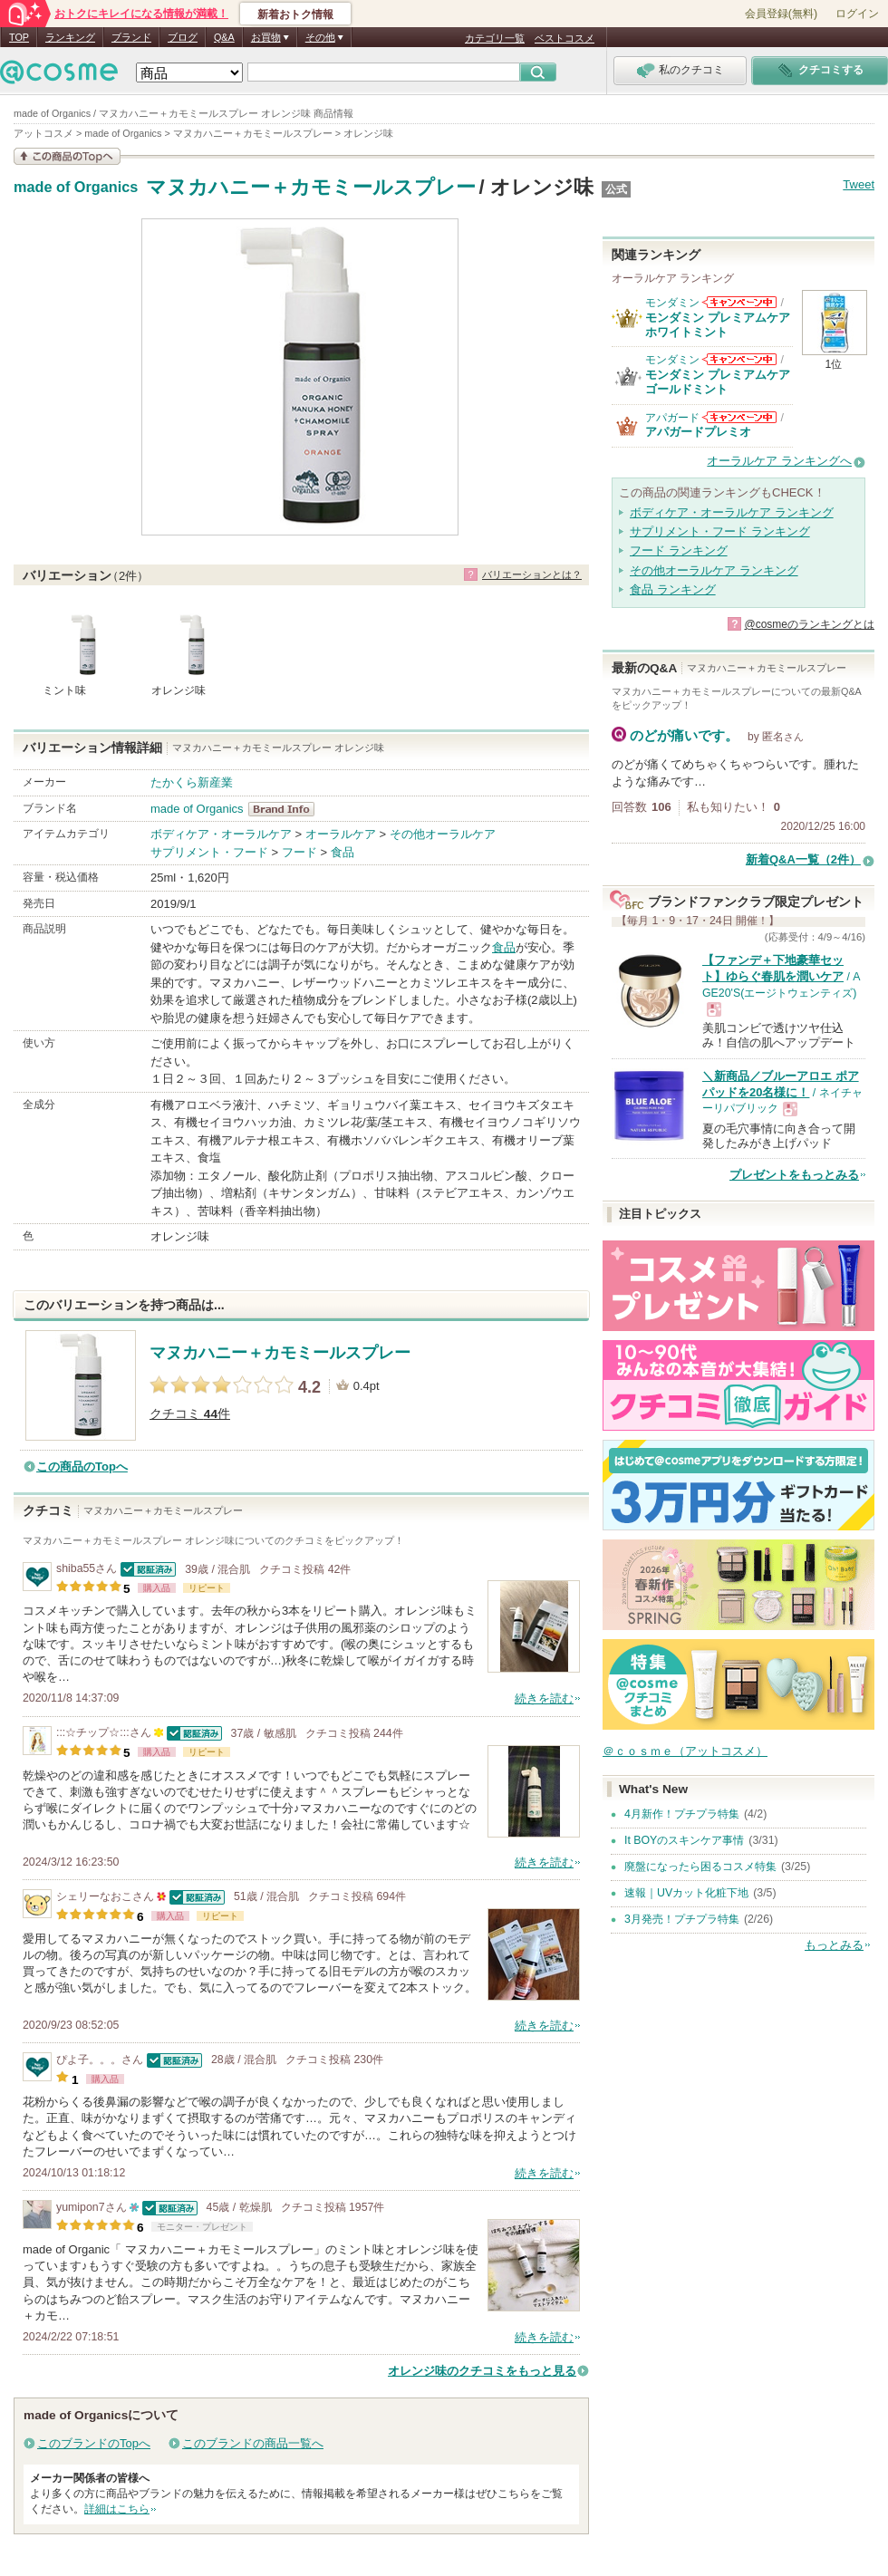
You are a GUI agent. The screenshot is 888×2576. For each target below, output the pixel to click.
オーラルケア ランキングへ (779, 461)
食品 (342, 852)
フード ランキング (679, 550)
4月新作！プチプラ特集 (681, 1814)
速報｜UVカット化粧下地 (686, 1892)
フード (299, 852)
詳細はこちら (117, 2509)
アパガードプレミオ (698, 432)
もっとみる (834, 1945)
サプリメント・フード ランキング (720, 531)
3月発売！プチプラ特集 (681, 1919)
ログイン (857, 13)
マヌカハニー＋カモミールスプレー (311, 187)
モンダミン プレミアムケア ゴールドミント (717, 382)
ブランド (131, 37)
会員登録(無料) (781, 13)
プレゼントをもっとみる (794, 1175)
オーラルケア (340, 834)
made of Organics (76, 187)
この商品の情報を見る (67, 156)
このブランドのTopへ (93, 2443)
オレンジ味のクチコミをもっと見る (482, 2371)
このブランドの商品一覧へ (252, 2443)
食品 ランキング (673, 589)
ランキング (70, 37)
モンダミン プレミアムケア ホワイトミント (717, 325)
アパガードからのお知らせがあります (739, 417)
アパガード (672, 417)
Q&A (224, 37)
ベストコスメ (564, 38)
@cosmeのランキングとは (809, 624)
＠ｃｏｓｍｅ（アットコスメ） (685, 1751)
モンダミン (672, 302)
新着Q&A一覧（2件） (803, 859)
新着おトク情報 (295, 14)
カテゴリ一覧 (495, 38)
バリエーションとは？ (532, 574)
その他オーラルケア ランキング (714, 570)
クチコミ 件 (190, 1414)
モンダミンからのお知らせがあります (739, 302)
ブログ (183, 37)
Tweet (858, 184)
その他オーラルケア (443, 834)
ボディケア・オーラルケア (221, 834)
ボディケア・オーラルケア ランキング (732, 512)
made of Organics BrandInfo (286, 809)
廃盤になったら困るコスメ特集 (700, 1866)
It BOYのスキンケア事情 (684, 1840)
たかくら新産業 (191, 782)
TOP (19, 37)
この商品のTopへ (82, 1466)
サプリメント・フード (209, 852)
